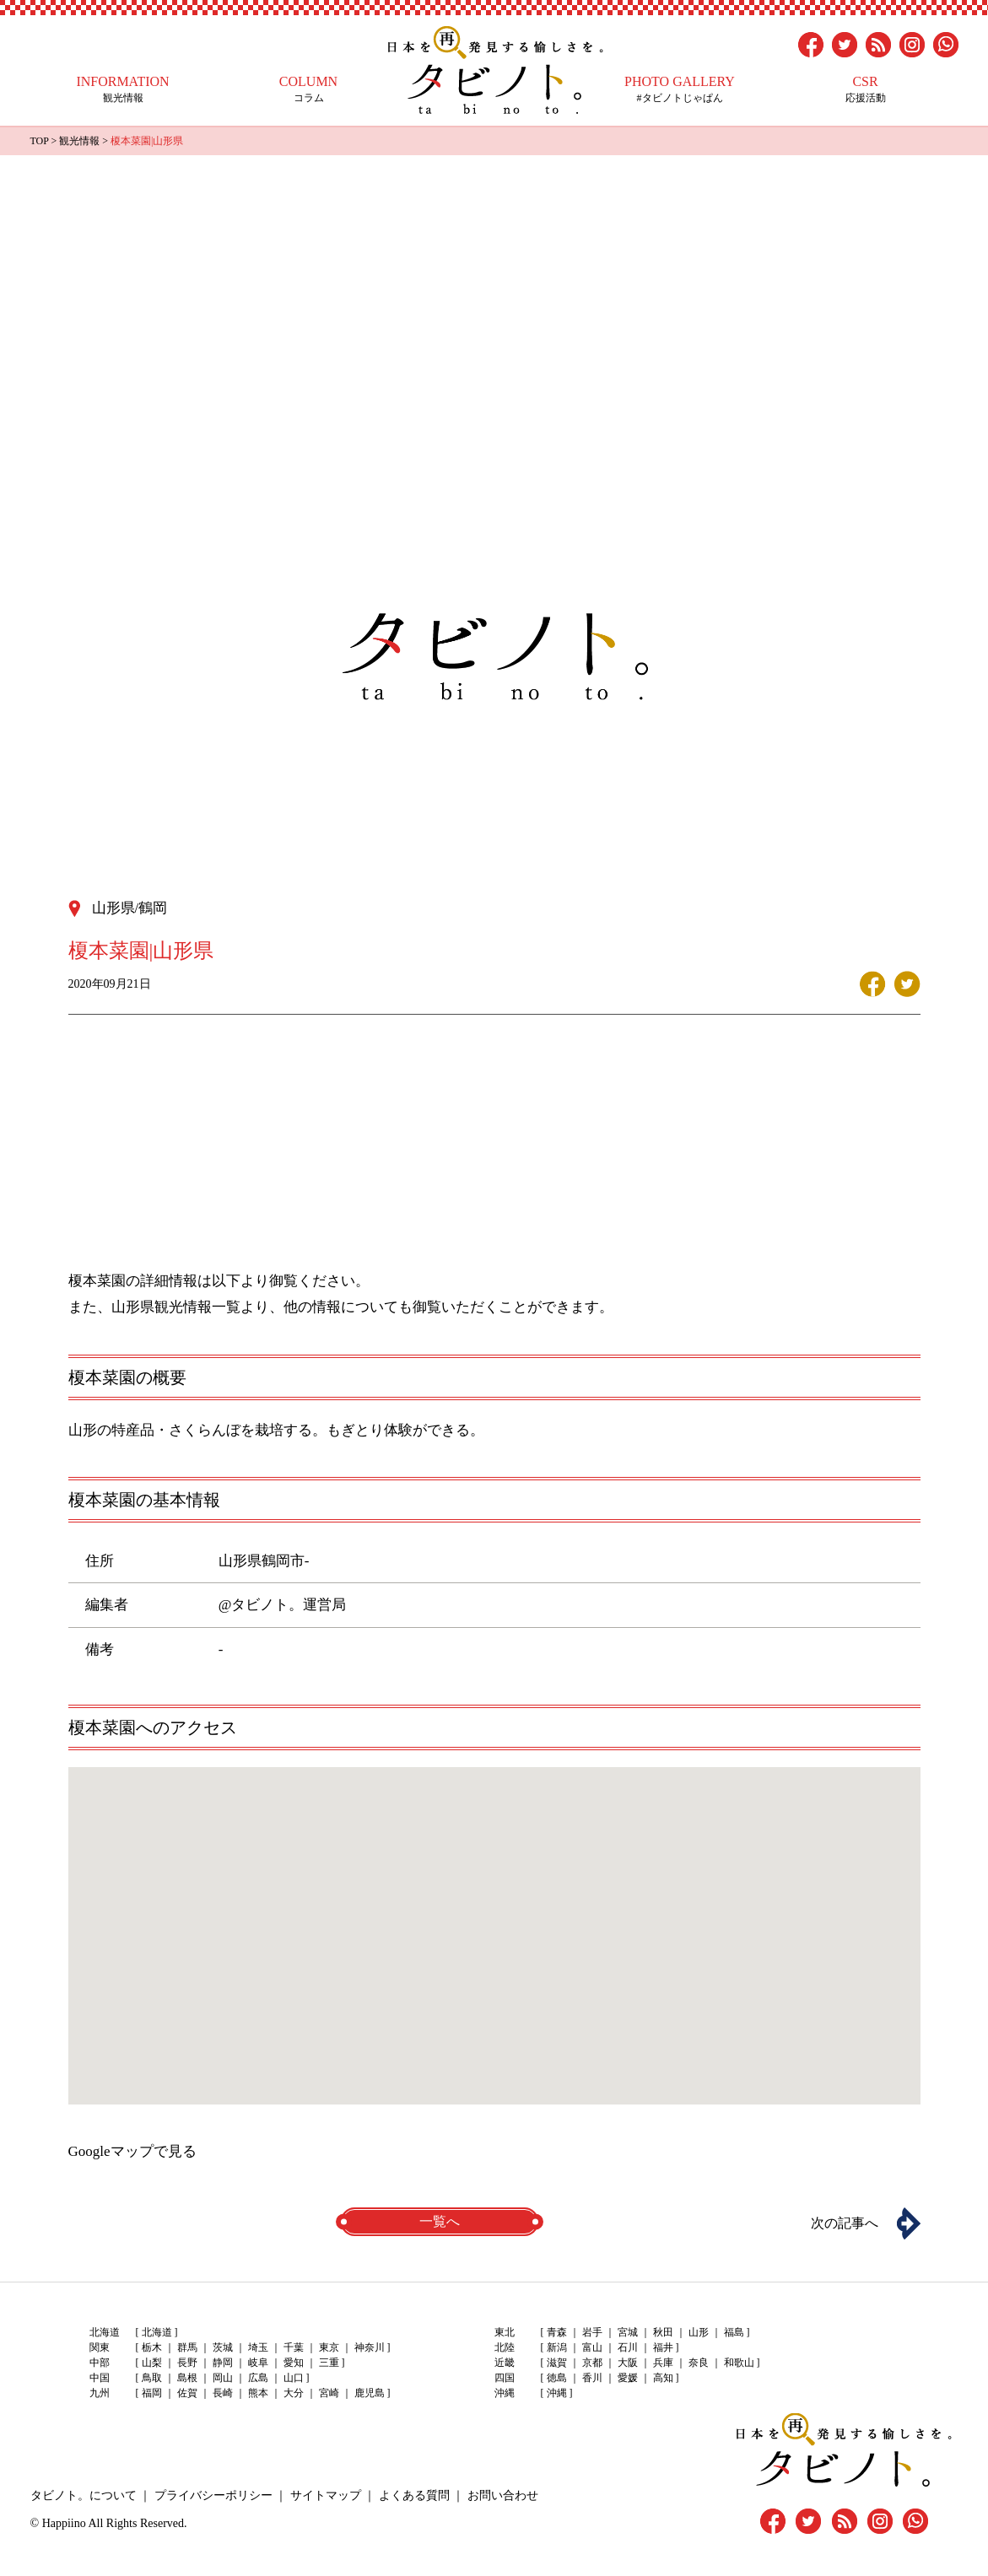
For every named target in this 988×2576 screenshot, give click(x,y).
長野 (187, 2363)
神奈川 (369, 2347)
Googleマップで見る (132, 2151)
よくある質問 (414, 2495)
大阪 (628, 2363)
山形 (698, 2332)
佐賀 (187, 2393)
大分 (293, 2393)
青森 (557, 2332)
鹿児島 (369, 2393)
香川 (592, 2378)
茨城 (223, 2347)
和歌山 (739, 2363)
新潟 (557, 2347)
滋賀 (557, 2363)
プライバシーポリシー (213, 2495)
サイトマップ (325, 2495)
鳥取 (152, 2378)
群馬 (187, 2347)
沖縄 (557, 2393)
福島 (734, 2332)
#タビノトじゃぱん (680, 89)
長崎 (223, 2393)
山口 (293, 2378)
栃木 (152, 2347)
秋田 (663, 2332)
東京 (329, 2347)
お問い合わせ (502, 2495)
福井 (663, 2347)
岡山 (223, 2378)
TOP (39, 141)
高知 (663, 2378)
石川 (628, 2347)
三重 (329, 2363)
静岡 (223, 2363)
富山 (592, 2347)
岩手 (592, 2332)
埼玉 (258, 2347)
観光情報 (123, 89)
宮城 (628, 2332)
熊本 (258, 2393)
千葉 (293, 2347)
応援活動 (865, 89)
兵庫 (663, 2363)
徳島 (557, 2378)
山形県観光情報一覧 (175, 1307)
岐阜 (258, 2363)
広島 (258, 2378)
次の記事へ (844, 2223)
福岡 (152, 2393)
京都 (592, 2363)
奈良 (698, 2363)
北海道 (157, 2332)
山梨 (152, 2363)
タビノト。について (83, 2495)
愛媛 (628, 2378)
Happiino (64, 2523)
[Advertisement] (494, 282)
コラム (309, 89)
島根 (187, 2378)
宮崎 (329, 2393)
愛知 (293, 2363)
